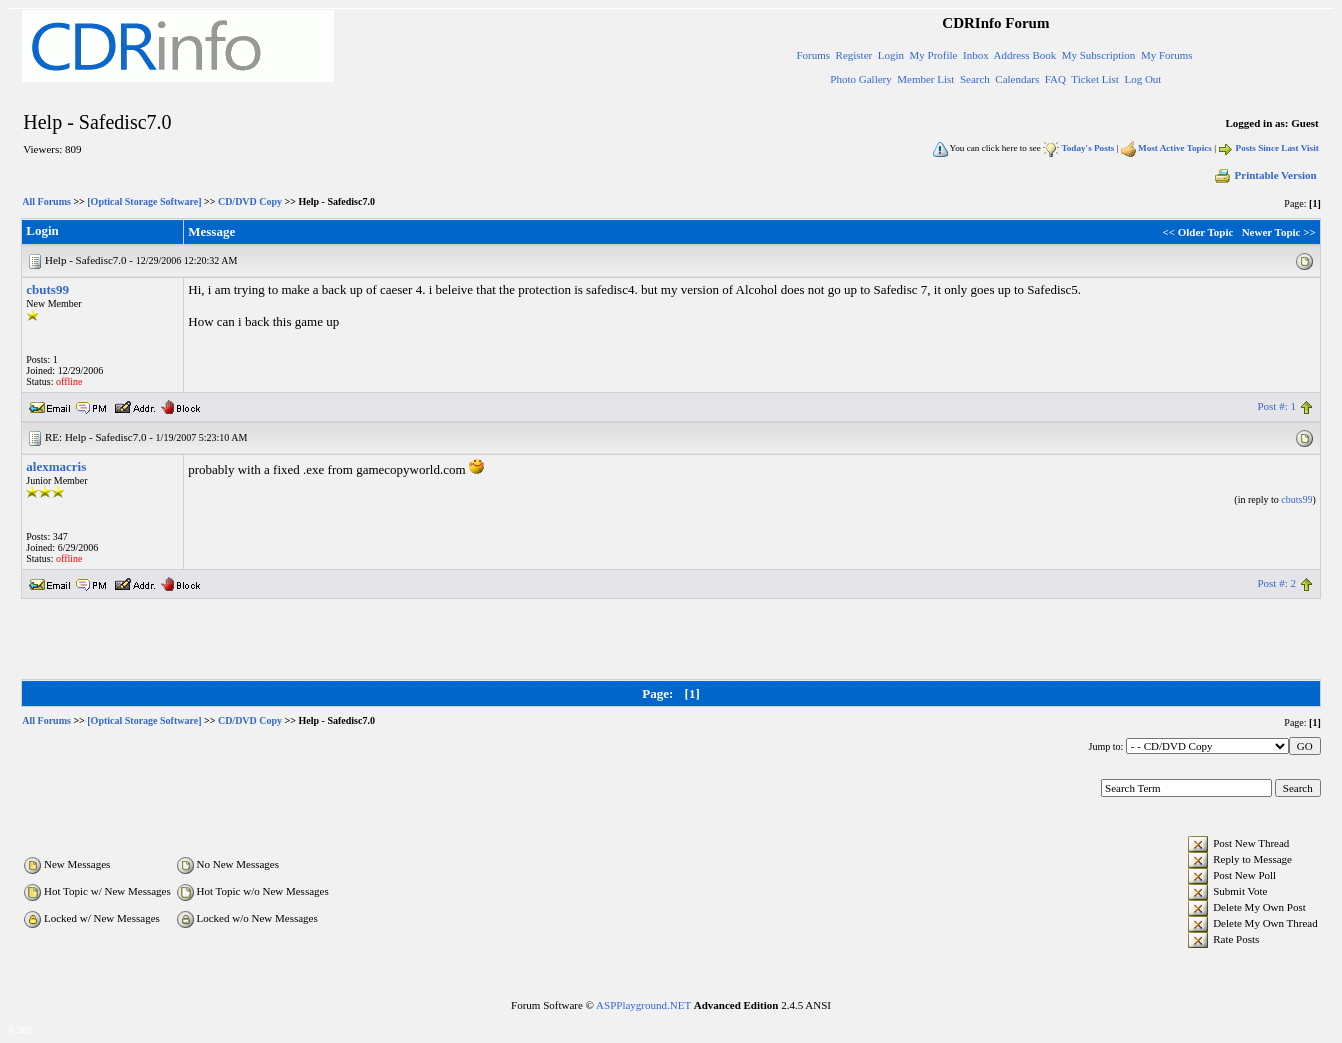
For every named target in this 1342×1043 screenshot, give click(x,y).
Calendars (1017, 79)
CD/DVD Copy (250, 201)
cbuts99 (47, 289)
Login (891, 55)
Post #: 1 (1276, 406)
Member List (925, 79)
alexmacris (56, 466)
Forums (813, 55)
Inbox (976, 55)
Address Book (1025, 55)
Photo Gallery (860, 79)
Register (854, 55)
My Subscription (1099, 55)
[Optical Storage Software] (144, 201)
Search (975, 79)
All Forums (46, 201)
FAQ (1055, 79)
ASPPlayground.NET (643, 1005)
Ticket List (1095, 79)
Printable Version (1265, 175)
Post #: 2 (1276, 583)
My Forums (1167, 55)
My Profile (934, 55)
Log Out (1142, 79)
